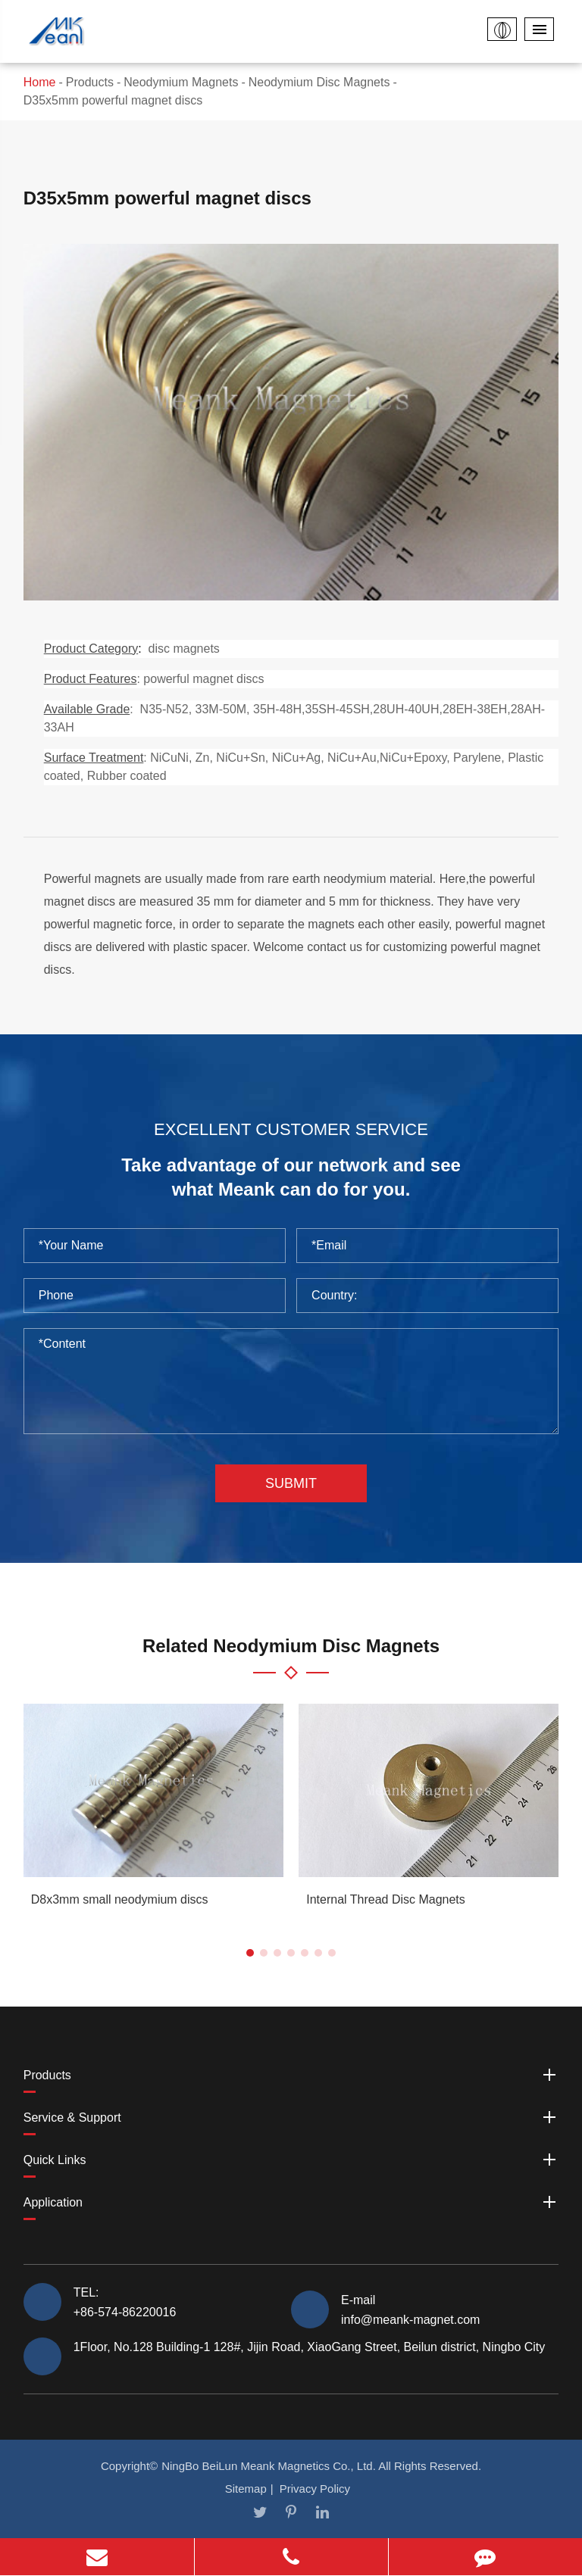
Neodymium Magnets (181, 82)
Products (90, 82)
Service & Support (291, 2117)
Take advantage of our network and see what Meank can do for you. (291, 1177)
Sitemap (246, 2488)
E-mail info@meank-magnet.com (410, 2309)
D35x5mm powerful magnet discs (113, 100)
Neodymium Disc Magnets (319, 82)
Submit (291, 1483)
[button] (250, 1953)
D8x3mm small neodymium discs (119, 1899)
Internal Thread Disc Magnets (385, 1899)
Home (39, 82)
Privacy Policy (315, 2488)
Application (291, 2202)
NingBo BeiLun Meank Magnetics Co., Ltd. (268, 2465)
